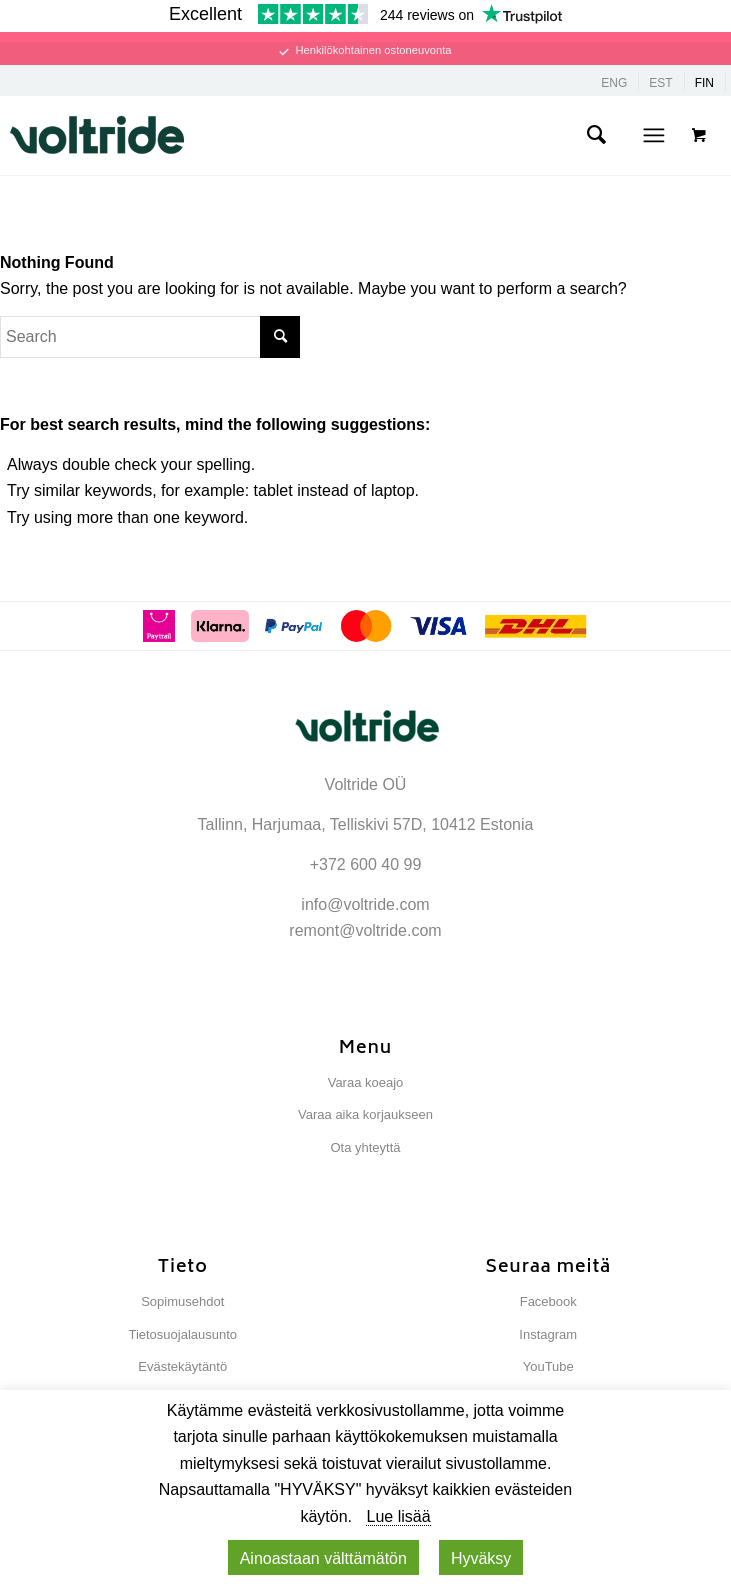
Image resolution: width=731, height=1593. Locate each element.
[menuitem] (596, 135)
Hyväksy (481, 1558)
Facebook (548, 1301)
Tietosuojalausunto (182, 1334)
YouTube (548, 1366)
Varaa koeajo (366, 1082)
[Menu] (653, 135)
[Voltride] (302, 135)
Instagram (548, 1334)
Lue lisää (398, 1516)
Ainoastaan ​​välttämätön (323, 1558)
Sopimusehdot (182, 1301)
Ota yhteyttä (365, 1147)
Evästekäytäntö (182, 1366)
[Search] (596, 135)
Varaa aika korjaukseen (365, 1114)
